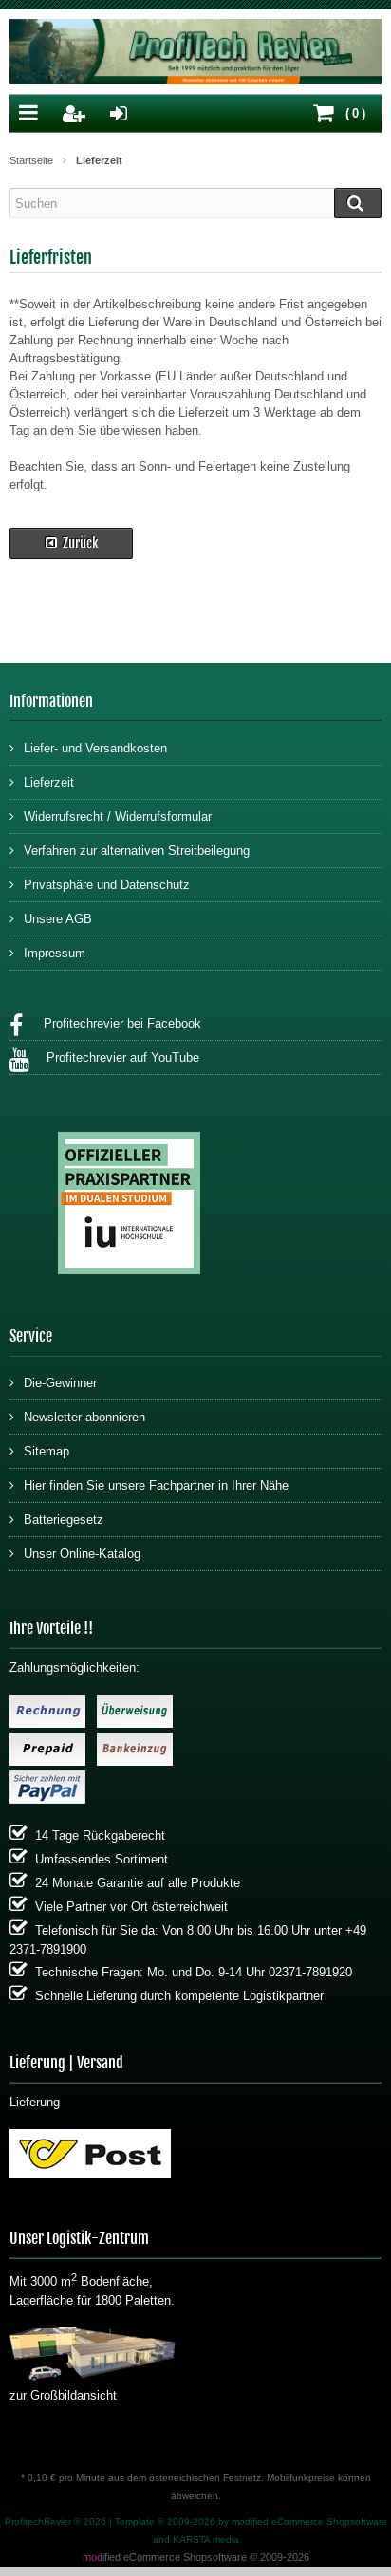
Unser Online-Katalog (74, 1553)
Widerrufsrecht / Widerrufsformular (110, 815)
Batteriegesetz (56, 1518)
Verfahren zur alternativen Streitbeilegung (129, 850)
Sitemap (39, 1450)
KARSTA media (206, 2539)
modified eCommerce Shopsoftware (309, 2521)
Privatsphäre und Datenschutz (99, 884)
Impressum (47, 952)
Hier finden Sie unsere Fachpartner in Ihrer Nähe (149, 1484)
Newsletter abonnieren (77, 1416)
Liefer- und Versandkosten (88, 747)
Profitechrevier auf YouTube (104, 1060)
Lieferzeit (41, 781)
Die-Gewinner (53, 1382)
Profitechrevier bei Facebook (105, 1026)
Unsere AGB (50, 918)
